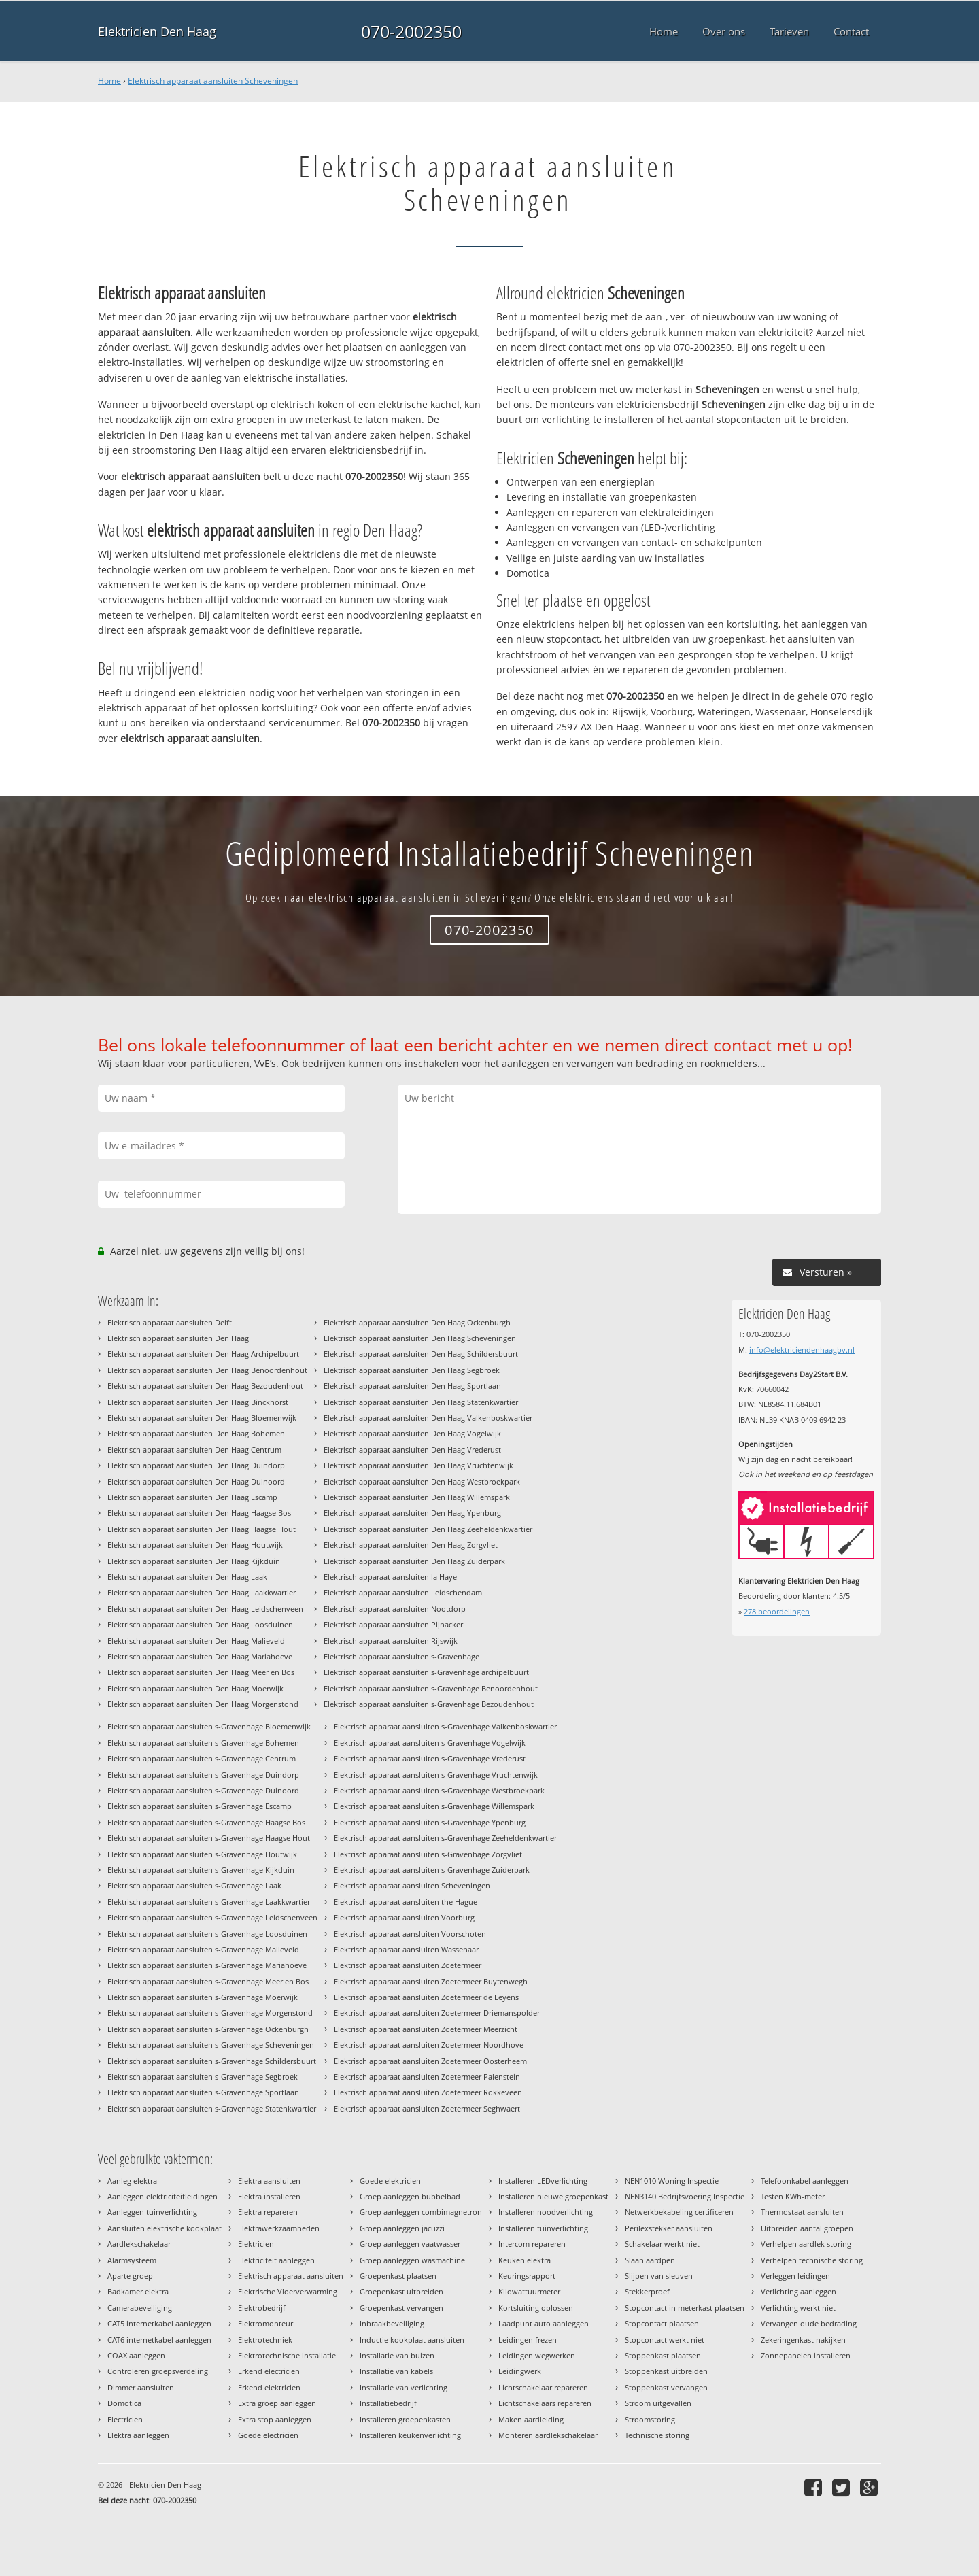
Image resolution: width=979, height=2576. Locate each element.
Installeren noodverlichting (545, 2212)
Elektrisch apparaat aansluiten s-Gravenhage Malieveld (203, 1949)
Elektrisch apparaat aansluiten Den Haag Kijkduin (193, 1561)
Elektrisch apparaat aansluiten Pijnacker (393, 1624)
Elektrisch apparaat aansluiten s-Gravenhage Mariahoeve (207, 1965)
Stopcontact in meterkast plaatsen (684, 2308)
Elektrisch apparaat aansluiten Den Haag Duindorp (196, 1465)
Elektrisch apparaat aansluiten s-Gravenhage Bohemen (203, 1743)
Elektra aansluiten (269, 2180)
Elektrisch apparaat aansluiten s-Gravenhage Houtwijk (202, 1854)
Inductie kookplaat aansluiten (412, 2340)
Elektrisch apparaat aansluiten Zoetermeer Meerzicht (425, 2029)
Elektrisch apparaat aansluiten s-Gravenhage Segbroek (202, 2076)
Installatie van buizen (397, 2355)
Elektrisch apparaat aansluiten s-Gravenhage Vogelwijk (430, 1743)
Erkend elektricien (269, 2387)
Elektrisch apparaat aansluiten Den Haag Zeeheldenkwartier (428, 1529)
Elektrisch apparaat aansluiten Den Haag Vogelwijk (412, 1433)
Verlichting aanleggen (798, 2291)
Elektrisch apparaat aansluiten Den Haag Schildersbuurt (421, 1354)
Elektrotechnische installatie (287, 2355)
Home (109, 80)
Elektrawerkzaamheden (279, 2228)
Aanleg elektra (132, 2180)
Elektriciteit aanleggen (276, 2260)
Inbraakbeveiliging (392, 2323)
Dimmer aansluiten (140, 2387)
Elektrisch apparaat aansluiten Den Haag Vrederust (412, 1449)
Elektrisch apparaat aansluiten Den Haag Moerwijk (195, 1688)
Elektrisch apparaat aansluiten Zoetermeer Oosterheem (430, 2061)
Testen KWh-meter (793, 2196)
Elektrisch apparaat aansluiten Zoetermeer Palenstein (427, 2076)
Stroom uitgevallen (658, 2403)
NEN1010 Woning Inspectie (672, 2180)
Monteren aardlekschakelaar (548, 2435)
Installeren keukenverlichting (410, 2435)
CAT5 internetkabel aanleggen (159, 2323)
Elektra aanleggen (138, 2435)
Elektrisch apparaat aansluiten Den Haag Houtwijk (195, 1545)
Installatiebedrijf (388, 2403)
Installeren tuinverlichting (543, 2228)
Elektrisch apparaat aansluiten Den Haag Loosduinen (200, 1624)
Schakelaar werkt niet (662, 2244)
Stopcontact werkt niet (664, 2340)
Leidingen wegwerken (536, 2355)
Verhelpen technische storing (812, 2260)
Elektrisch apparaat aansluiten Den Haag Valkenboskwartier (428, 1417)
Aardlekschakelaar (139, 2244)
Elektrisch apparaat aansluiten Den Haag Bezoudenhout (205, 1385)
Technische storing (657, 2435)
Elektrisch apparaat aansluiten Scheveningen (213, 80)
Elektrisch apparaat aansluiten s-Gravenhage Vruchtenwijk (436, 1774)
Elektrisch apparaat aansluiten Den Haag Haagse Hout (201, 1529)
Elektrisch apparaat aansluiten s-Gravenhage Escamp (199, 1806)
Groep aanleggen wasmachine (412, 2260)
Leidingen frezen (527, 2340)
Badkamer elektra (138, 2291)
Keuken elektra (524, 2260)
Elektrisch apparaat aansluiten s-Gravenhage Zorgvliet (428, 1854)
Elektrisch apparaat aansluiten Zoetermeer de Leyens (426, 1997)
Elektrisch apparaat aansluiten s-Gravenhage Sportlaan (203, 2092)
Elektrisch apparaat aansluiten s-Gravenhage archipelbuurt (426, 1672)
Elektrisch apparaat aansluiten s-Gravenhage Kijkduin (200, 1870)
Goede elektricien (390, 2180)
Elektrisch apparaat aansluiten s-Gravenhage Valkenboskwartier (445, 1726)
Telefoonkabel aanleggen (804, 2180)
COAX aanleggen (136, 2355)
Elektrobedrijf (262, 2308)
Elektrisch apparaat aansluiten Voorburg (404, 1917)
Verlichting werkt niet (798, 2308)
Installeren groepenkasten (405, 2419)
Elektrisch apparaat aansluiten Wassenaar (406, 1949)
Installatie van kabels (396, 2371)
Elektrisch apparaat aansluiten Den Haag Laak (187, 1577)
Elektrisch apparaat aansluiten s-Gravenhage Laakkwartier (208, 1902)
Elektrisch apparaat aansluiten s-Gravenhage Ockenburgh (208, 2029)
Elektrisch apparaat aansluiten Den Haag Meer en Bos (200, 1672)
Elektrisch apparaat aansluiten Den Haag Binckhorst (197, 1402)
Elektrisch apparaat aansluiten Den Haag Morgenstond (202, 1704)
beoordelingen (777, 1611)
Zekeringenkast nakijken (803, 2340)
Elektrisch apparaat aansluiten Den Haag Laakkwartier (201, 1592)
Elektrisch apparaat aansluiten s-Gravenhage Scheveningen (210, 2044)
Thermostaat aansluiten (802, 2212)
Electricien (125, 2419)
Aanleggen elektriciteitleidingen (162, 2196)
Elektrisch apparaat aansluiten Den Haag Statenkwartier (421, 1402)
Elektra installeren (269, 2196)
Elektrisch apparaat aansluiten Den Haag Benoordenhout (207, 1370)
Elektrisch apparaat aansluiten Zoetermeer (407, 1965)
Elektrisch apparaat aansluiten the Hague (405, 1902)
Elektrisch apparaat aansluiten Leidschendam (403, 1592)
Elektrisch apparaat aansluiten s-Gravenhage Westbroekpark (439, 1790)
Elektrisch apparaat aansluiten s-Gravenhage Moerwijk (202, 1997)
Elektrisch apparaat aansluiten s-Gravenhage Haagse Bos (206, 1822)
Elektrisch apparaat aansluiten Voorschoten (410, 1934)
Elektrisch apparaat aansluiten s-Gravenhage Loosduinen (207, 1934)
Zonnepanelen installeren (806, 2355)
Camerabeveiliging (139, 2308)
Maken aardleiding (531, 2419)
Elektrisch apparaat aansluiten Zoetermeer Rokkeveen (428, 2092)
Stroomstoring (650, 2419)
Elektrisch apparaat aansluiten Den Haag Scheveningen (420, 1338)
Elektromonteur (265, 2323)
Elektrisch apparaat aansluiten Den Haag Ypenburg (412, 1513)
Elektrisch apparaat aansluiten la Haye (390, 1577)
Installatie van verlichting (403, 2387)
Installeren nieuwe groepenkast (553, 2196)
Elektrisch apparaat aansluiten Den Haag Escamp (192, 1497)
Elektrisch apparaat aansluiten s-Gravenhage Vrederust (430, 1758)
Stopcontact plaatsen (662, 2323)
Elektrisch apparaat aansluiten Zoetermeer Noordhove (428, 2044)
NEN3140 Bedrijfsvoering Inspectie (684, 2196)
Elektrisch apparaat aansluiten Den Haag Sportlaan (412, 1385)
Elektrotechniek (265, 2340)
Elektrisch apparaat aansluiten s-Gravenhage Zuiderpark (432, 1870)
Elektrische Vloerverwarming (287, 2291)
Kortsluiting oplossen (535, 2308)
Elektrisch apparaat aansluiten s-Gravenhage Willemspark (434, 1806)
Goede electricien (268, 2435)
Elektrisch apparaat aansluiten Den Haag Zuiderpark (414, 1561)
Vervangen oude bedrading (809, 2323)
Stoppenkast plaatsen (663, 2355)
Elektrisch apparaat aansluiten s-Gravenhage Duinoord (203, 1790)
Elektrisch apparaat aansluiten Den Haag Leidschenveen (205, 1609)
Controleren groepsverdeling (157, 2371)
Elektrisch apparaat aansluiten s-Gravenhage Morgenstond (210, 2012)
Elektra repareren (268, 2212)
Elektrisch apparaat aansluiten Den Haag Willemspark (417, 1497)
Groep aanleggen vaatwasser (410, 2244)
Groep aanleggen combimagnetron (421, 2212)
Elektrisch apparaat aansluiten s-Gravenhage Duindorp (203, 1774)
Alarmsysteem (131, 2260)
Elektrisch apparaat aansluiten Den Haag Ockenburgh (417, 1322)
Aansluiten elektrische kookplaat (164, 2228)
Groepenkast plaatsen (398, 2276)
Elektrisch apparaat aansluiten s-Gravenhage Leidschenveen (212, 1917)
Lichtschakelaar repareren (543, 2387)
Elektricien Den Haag (157, 31)
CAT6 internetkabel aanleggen (159, 2340)
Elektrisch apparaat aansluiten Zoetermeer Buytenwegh (431, 1981)
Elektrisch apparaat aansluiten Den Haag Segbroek (412, 1370)
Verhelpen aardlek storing (806, 2244)
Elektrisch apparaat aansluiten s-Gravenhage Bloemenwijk (209, 1726)
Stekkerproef (647, 2291)
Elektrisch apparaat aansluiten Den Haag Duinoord (196, 1481)
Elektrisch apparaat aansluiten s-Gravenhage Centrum (201, 1758)
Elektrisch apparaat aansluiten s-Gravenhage (401, 1656)
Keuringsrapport (526, 2276)
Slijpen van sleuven (659, 2276)
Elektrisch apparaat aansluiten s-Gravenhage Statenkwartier (211, 2108)
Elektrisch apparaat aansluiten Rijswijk (391, 1641)
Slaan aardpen (650, 2260)
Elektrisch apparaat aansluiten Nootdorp (395, 1609)
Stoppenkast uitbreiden (666, 2371)
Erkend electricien (269, 2371)
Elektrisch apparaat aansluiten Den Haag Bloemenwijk (201, 1417)
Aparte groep (130, 2276)
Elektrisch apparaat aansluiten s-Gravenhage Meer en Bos (208, 1981)
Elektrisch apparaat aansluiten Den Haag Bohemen (196, 1433)
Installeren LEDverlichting (542, 2180)
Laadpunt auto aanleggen (543, 2323)
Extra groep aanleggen (277, 2403)
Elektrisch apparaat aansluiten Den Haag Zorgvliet (411, 1545)
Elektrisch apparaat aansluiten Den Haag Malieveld (196, 1641)
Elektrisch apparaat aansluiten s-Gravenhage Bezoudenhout (429, 1704)
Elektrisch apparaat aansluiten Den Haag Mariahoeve (199, 1656)
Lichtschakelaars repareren (544, 2403)
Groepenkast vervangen (401, 2308)
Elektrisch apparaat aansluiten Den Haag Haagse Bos (199, 1513)
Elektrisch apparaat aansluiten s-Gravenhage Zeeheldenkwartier (445, 1838)
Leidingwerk (519, 2371)
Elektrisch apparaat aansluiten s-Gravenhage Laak (194, 1885)
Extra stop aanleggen (274, 2419)
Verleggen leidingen (795, 2276)
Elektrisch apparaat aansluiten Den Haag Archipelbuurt (203, 1354)
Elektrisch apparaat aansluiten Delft (169, 1322)
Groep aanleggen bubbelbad (410, 2196)
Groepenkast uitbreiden (401, 2291)
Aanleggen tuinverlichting (152, 2212)
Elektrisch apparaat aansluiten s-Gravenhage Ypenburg (430, 1822)
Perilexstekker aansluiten (668, 2228)
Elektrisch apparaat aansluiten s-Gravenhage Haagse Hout (208, 1838)
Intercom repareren (532, 2244)
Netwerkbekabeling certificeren (679, 2212)
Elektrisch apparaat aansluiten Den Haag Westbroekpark (422, 1481)
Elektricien (256, 2244)
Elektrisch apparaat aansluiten (290, 2276)
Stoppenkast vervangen (666, 2387)
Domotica (124, 2403)
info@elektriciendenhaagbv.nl (802, 1349)
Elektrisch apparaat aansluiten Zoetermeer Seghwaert (427, 2108)
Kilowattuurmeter (529, 2291)
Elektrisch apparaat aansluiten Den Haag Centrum (194, 1449)
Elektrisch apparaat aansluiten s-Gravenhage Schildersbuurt (211, 2061)
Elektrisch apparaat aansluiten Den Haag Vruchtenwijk (418, 1465)
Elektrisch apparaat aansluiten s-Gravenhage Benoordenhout (431, 1688)
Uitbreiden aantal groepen (807, 2228)
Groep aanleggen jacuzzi (402, 2228)
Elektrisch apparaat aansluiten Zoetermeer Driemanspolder (437, 2012)
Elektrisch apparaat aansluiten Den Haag (178, 1338)
